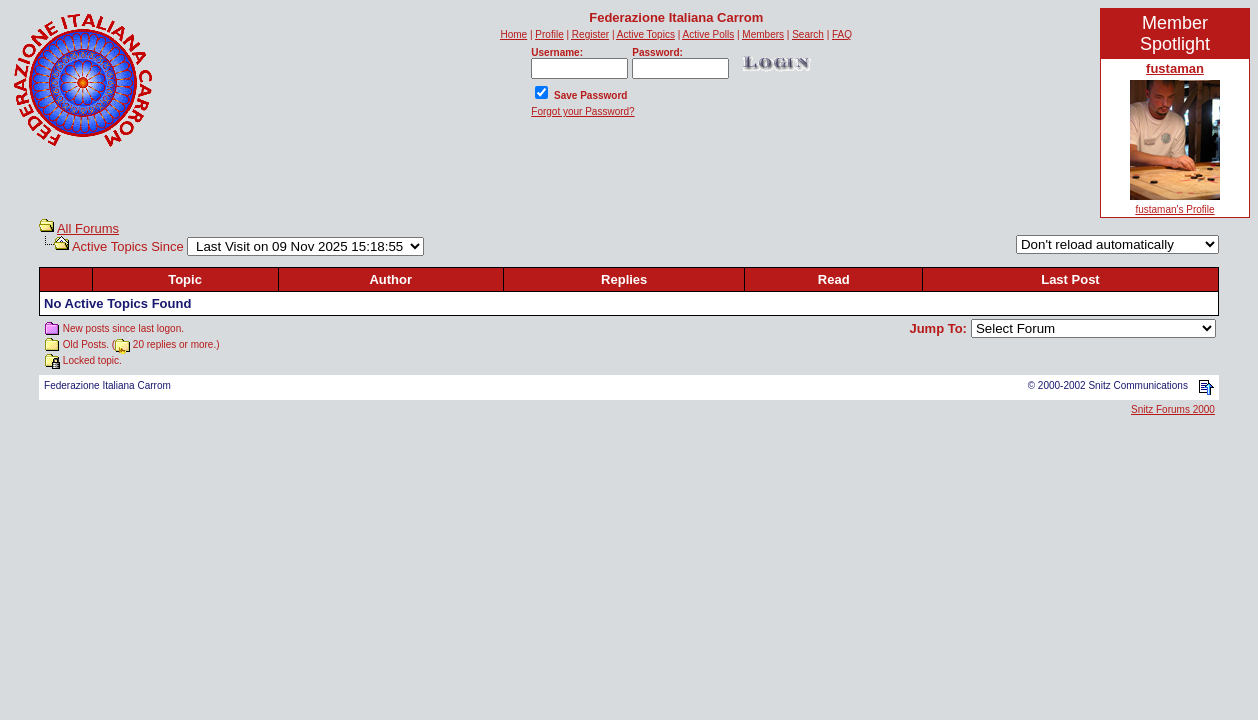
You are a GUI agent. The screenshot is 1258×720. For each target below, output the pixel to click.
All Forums (88, 228)
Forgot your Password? (582, 111)
